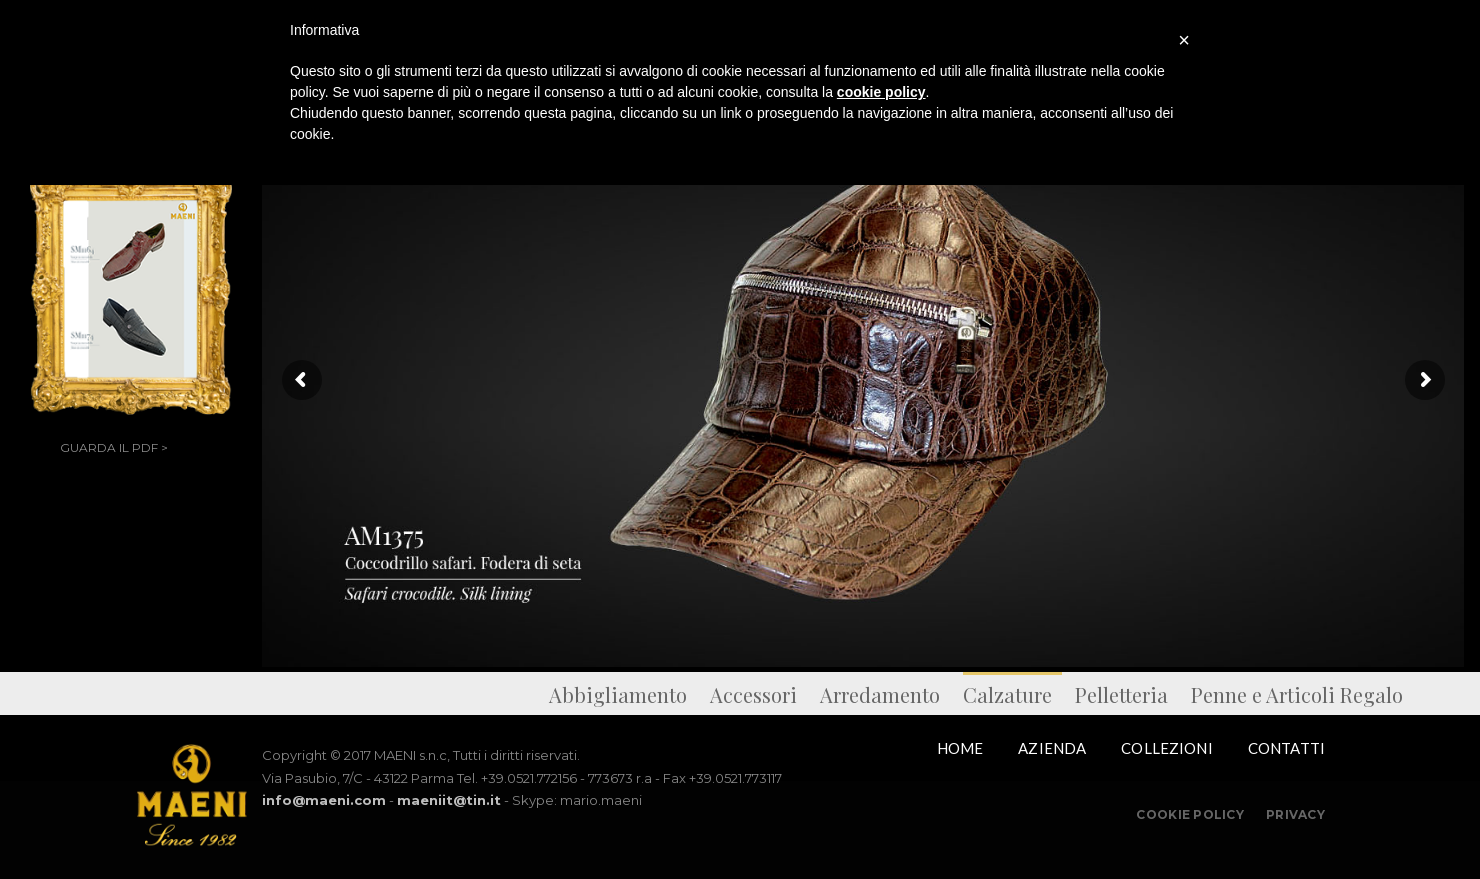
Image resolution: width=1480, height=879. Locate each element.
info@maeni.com (324, 800)
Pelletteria (1121, 694)
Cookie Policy (1190, 814)
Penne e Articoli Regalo (1297, 694)
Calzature (1007, 694)
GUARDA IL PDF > (114, 447)
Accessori (753, 694)
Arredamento (880, 694)
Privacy (1295, 814)
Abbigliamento (618, 694)
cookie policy (881, 92)
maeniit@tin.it (449, 800)
